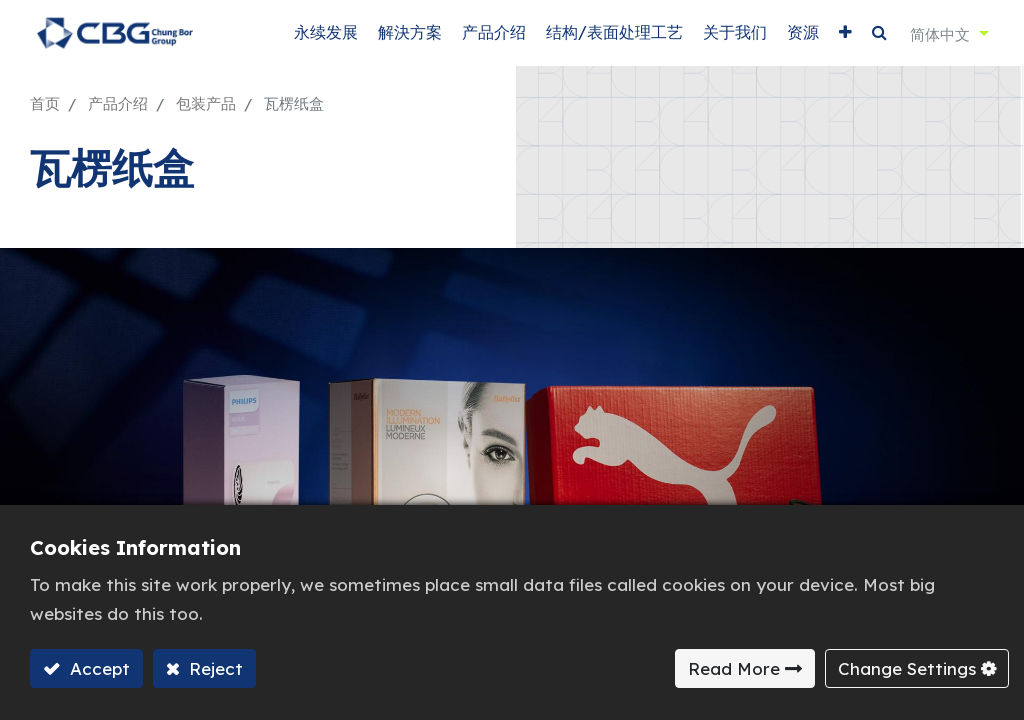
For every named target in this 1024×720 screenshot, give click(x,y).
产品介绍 (118, 103)
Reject (213, 668)
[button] (845, 32)
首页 (45, 103)
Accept (97, 668)
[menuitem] (326, 32)
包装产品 (206, 103)
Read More (734, 668)
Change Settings (907, 668)
